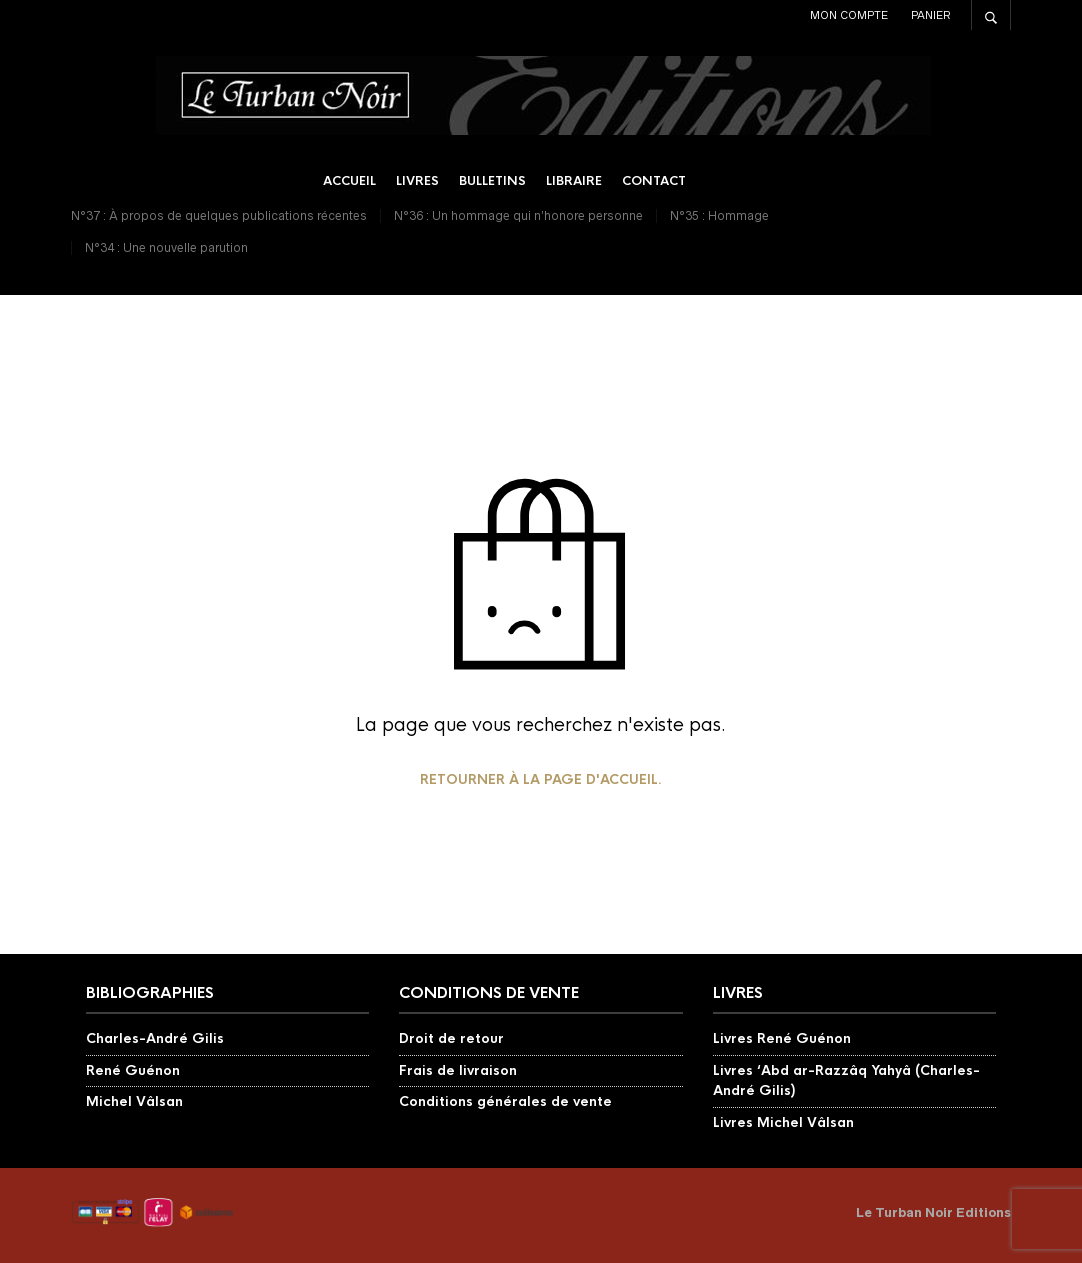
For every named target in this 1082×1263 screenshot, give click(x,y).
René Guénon (133, 1070)
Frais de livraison (458, 1070)
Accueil (349, 181)
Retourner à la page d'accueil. (541, 779)
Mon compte (849, 15)
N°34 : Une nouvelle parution (166, 247)
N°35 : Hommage (719, 215)
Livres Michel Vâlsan (783, 1122)
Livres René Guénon (782, 1038)
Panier (931, 15)
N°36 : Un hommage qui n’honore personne (518, 215)
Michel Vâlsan (134, 1101)
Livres (417, 181)
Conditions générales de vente (505, 1101)
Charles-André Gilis (155, 1038)
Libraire (574, 181)
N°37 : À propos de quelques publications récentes (219, 215)
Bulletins (492, 181)
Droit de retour (451, 1038)
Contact (654, 181)
